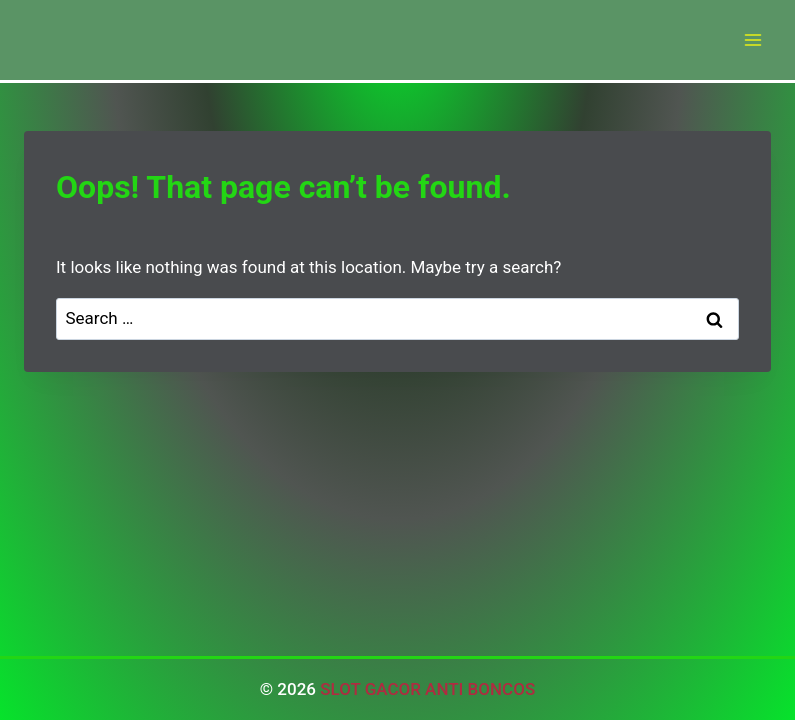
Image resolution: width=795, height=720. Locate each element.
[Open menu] (752, 39)
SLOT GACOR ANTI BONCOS (427, 689)
